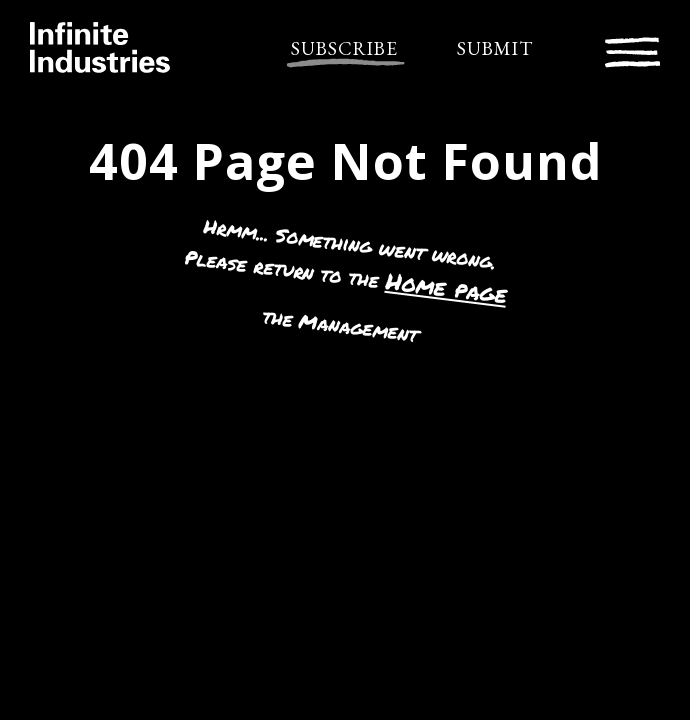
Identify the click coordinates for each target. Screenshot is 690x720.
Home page (446, 287)
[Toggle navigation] (632, 49)
